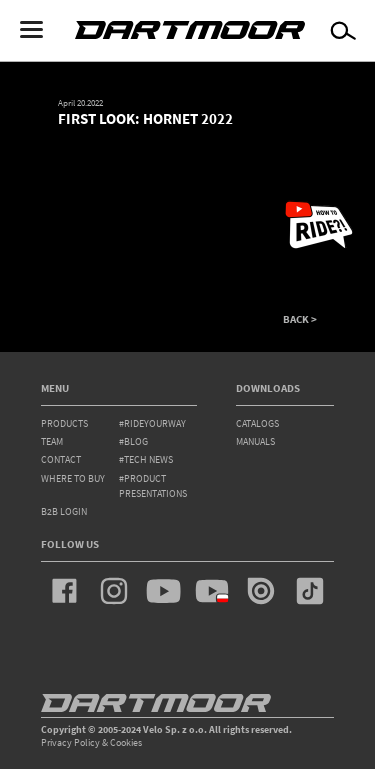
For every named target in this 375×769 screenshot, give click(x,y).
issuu (261, 591)
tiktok (310, 591)
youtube (163, 591)
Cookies (126, 742)
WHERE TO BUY (73, 478)
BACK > (300, 319)
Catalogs (257, 423)
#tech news (146, 459)
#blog (133, 441)
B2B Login (64, 511)
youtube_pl (212, 591)
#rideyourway (152, 423)
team (52, 441)
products (64, 423)
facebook (65, 591)
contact (61, 459)
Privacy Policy (70, 742)
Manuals (255, 441)
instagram (114, 591)
